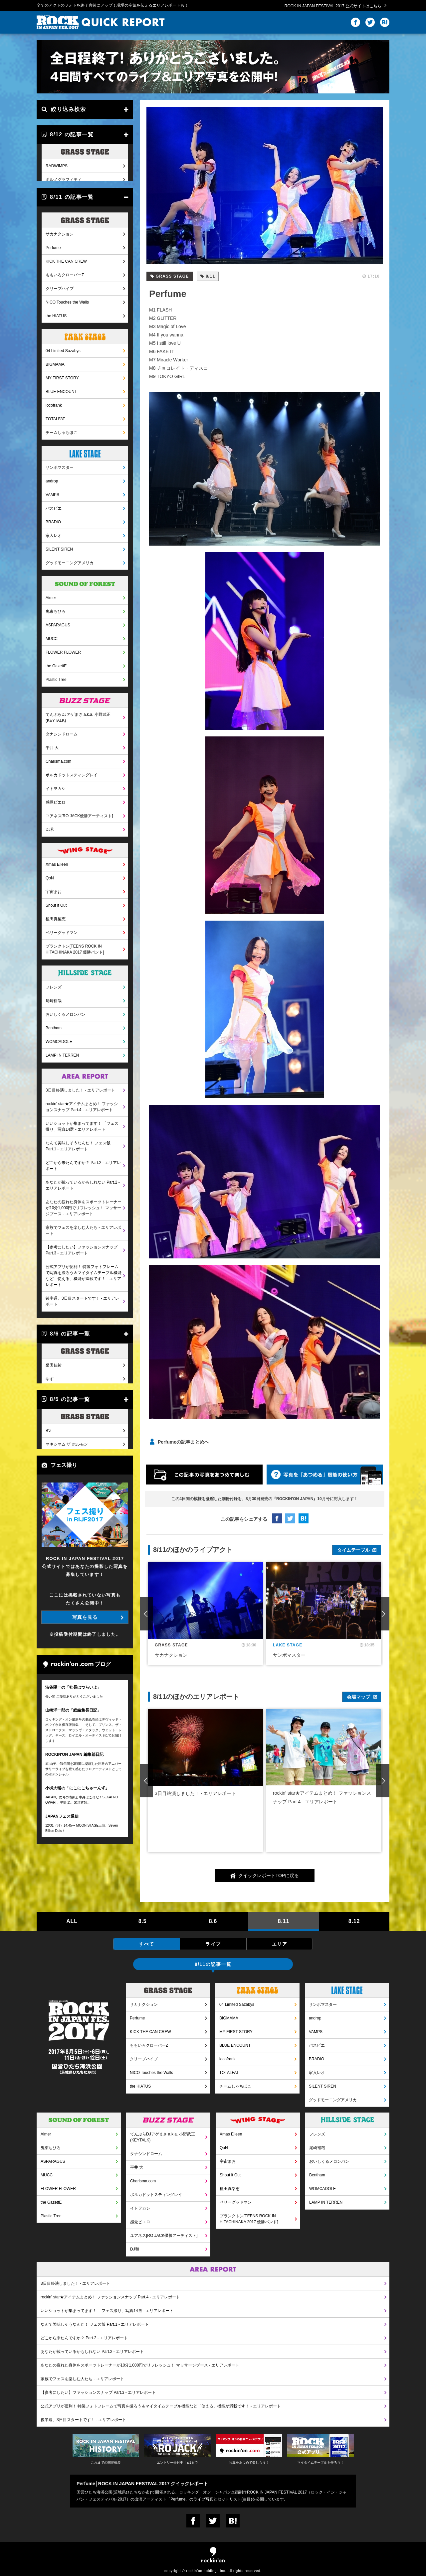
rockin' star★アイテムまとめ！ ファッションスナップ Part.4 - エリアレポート (85, 1069)
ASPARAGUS (85, 587)
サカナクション (85, 196)
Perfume (85, 210)
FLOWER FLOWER (85, 615)
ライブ (213, 1944)
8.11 (283, 1921)
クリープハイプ (85, 251)
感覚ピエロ (85, 765)
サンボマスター (85, 430)
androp (85, 444)
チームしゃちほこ (85, 395)
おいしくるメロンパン (85, 977)
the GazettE (85, 628)
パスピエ (85, 471)
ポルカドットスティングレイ (85, 737)
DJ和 (85, 792)
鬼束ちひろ (85, 574)
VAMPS (85, 457)
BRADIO (85, 484)
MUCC (85, 601)
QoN (85, 840)
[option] (205, 1613)
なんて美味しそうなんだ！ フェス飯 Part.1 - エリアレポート (85, 1108)
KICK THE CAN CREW (85, 224)
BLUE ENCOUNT (85, 354)
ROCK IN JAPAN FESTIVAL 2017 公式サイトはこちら (335, 5)
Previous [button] (146, 1613)
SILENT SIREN (85, 512)
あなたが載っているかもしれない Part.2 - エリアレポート (85, 1148)
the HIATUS (85, 278)
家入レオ (85, 498)
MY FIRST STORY (85, 340)
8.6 (213, 1921)
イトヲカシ (85, 751)
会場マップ (358, 1697)
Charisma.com (85, 724)
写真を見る (98, 1499)
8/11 (207, 276)
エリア (279, 1944)
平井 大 (85, 710)
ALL (72, 1921)
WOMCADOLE (85, 1004)
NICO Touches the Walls (85, 265)
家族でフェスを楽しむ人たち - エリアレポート (85, 1193)
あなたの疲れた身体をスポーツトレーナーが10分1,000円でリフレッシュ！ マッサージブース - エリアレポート (85, 1170)
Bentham (85, 990)
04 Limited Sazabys (85, 313)
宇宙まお (85, 854)
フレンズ (85, 950)
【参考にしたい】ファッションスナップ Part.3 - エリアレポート (85, 1213)
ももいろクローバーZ (85, 237)
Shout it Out (85, 868)
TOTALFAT (85, 381)
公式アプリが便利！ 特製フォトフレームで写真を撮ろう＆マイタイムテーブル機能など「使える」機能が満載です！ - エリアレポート (85, 1238)
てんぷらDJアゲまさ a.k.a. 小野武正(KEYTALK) (85, 680)
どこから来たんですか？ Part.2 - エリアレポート (85, 1128)
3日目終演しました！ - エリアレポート (85, 1053)
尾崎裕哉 (85, 963)
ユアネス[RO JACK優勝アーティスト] (85, 778)
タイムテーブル (353, 1550)
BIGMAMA (85, 327)
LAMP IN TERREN (85, 1018)
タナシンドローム (85, 697)
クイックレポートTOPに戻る (268, 1875)
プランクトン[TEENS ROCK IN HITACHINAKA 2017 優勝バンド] (85, 912)
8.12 (354, 1921)
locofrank (85, 368)
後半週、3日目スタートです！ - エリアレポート (85, 1264)
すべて (146, 1944)
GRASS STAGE (169, 276)
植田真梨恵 (85, 881)
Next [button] (382, 1613)
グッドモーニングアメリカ (85, 525)
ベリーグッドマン (85, 895)
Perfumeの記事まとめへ (183, 1442)
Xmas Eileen (85, 827)
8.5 (142, 1921)
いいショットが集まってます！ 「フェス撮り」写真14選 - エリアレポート (85, 1089)
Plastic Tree (85, 642)
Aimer (85, 560)
